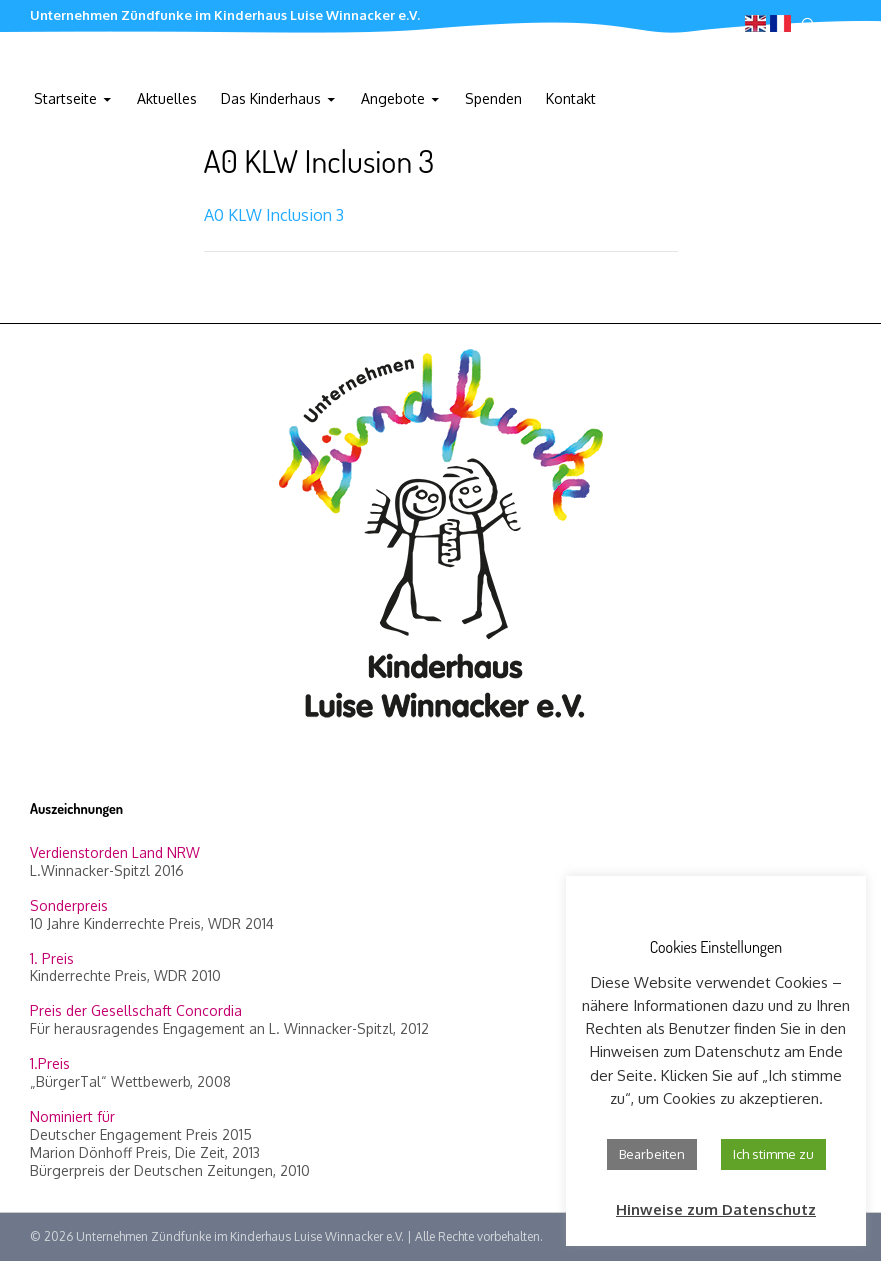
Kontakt (571, 98)
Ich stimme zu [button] (773, 1154)
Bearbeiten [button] (652, 1154)
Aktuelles (167, 98)
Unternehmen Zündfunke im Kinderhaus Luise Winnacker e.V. (225, 15)
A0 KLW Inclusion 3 (274, 215)
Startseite (65, 98)
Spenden (493, 98)
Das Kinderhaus (271, 98)
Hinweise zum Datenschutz (716, 1209)
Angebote (393, 98)
